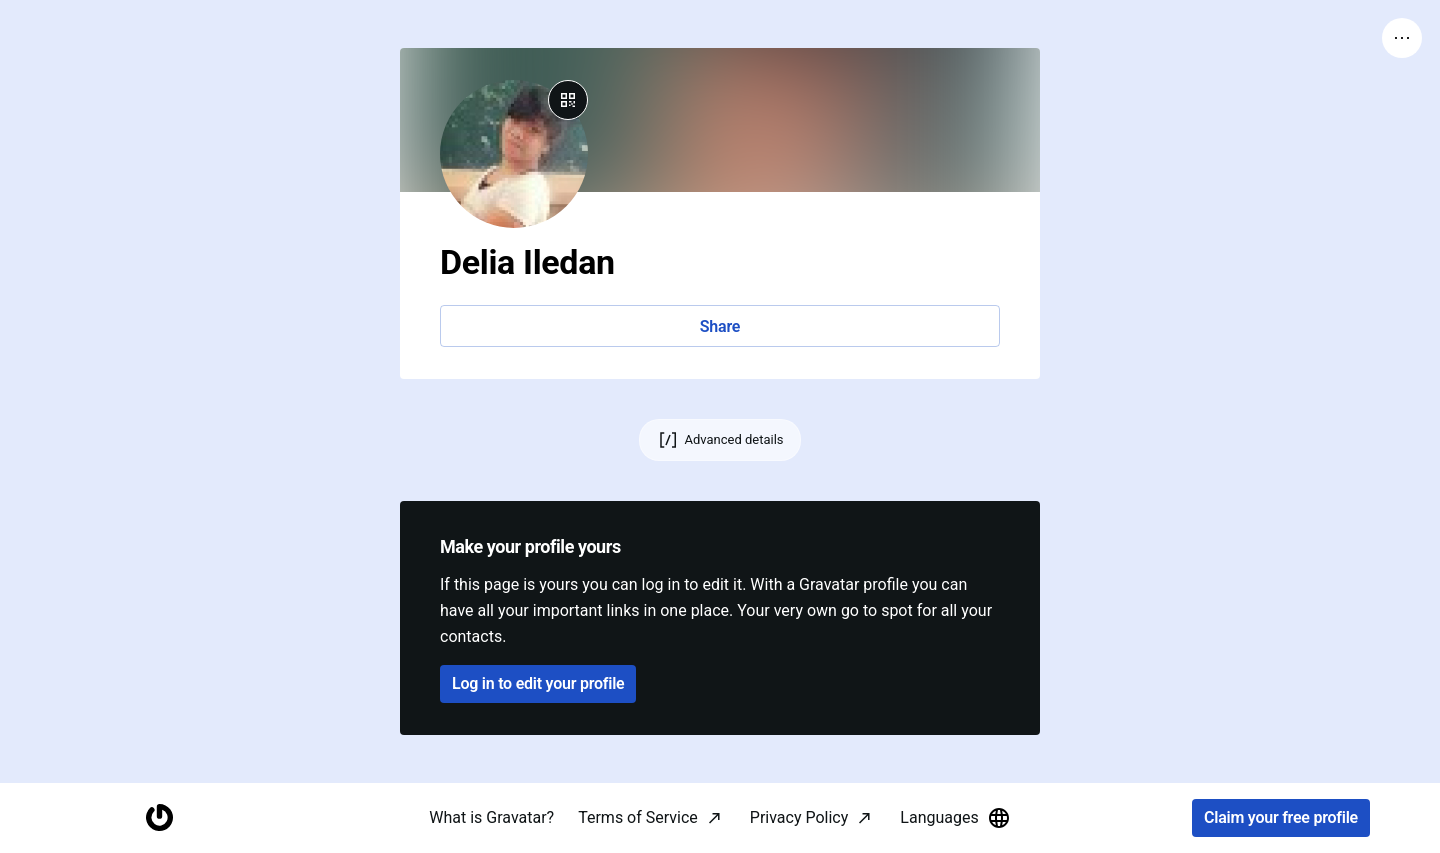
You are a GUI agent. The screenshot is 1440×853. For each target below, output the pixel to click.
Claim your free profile (1281, 818)
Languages (955, 818)
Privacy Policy (799, 817)
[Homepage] (159, 818)
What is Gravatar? (491, 817)
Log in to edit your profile (538, 683)
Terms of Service (638, 817)
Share (720, 326)
